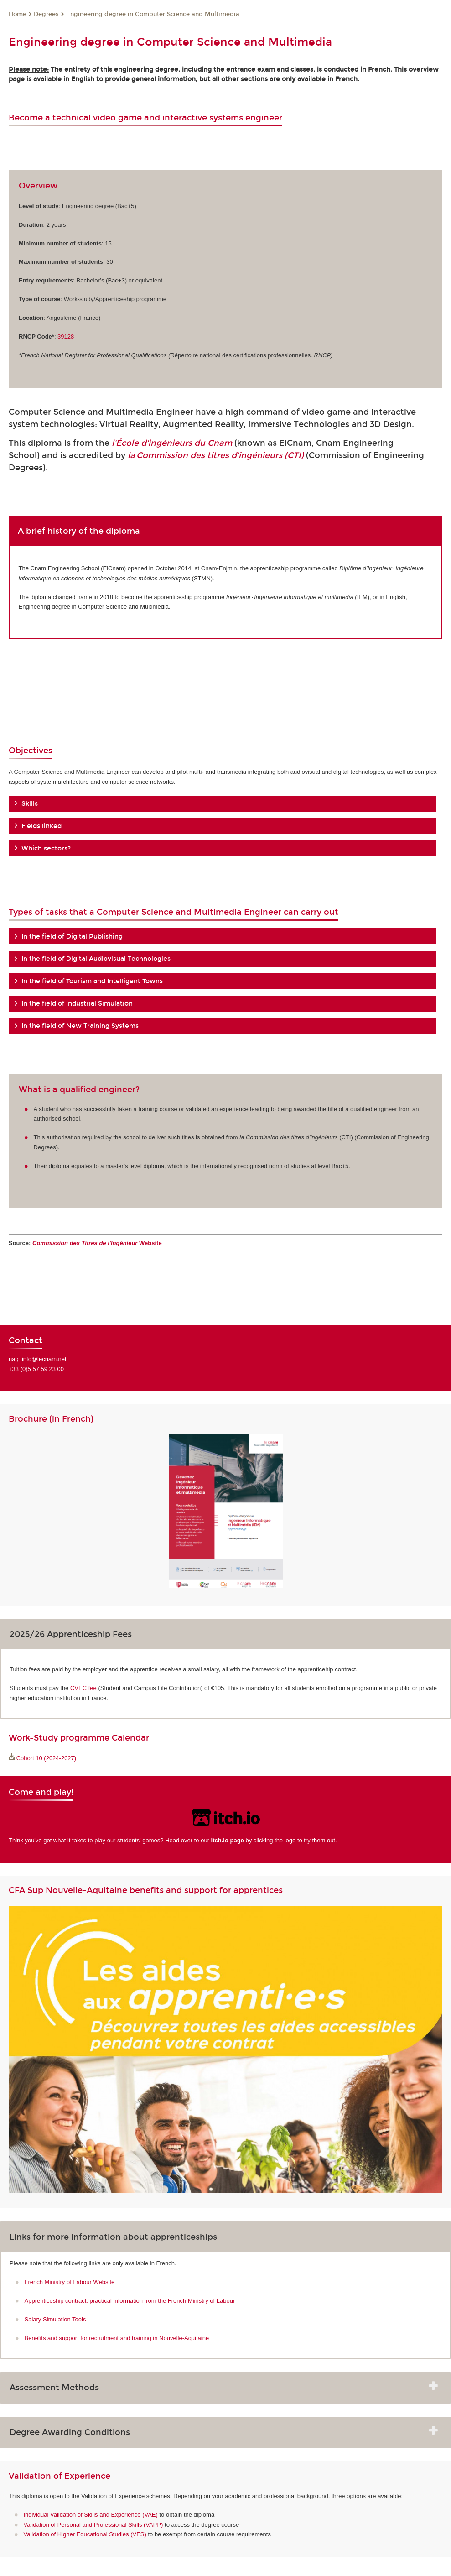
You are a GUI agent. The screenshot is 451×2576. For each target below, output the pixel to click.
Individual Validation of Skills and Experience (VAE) (91, 2514)
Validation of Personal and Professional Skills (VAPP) (93, 2524)
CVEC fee (83, 1687)
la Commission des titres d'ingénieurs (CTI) (216, 455)
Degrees (46, 14)
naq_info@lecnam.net (38, 1359)
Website (97, 1243)
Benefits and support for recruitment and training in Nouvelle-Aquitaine (117, 2338)
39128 (65, 336)
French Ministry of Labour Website (70, 2282)
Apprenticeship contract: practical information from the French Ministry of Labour (130, 2300)
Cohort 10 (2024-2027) (46, 1758)
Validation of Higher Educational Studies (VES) (85, 2534)
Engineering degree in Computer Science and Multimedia (152, 14)
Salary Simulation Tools (55, 2319)
